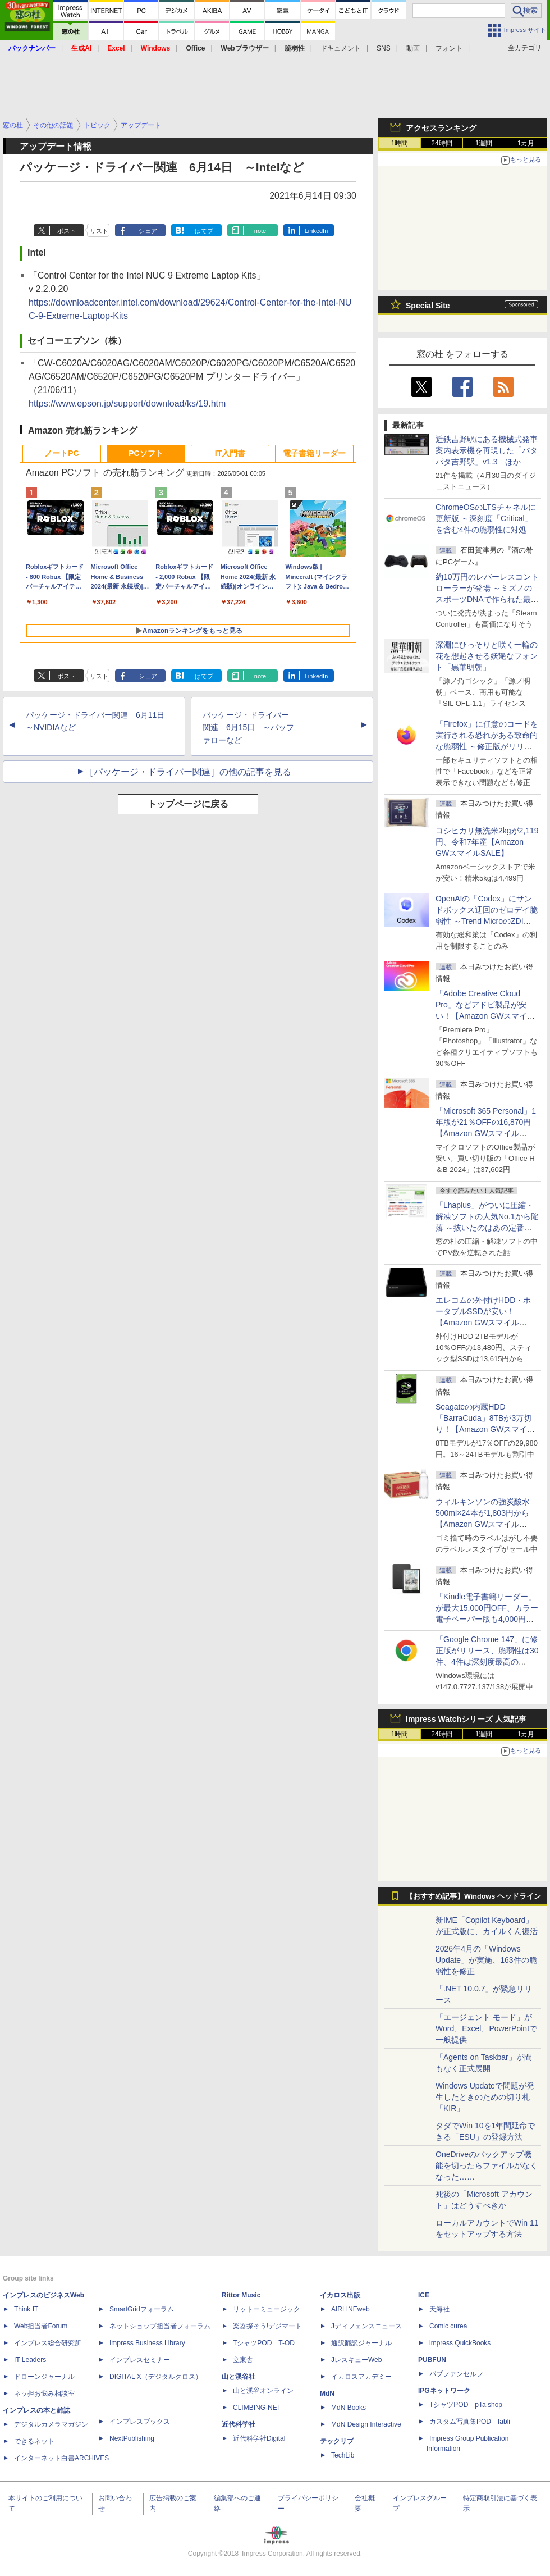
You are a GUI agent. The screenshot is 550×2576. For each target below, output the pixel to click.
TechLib (342, 2455)
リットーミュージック (266, 2309)
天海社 (439, 2309)
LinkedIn (316, 230)
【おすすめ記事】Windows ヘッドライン (473, 1896)
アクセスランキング (441, 128)
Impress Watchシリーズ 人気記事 (466, 1719)
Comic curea (448, 2326)
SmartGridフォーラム (141, 2309)
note (260, 230)
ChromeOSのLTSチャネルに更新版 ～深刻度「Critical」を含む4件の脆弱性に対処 (486, 518)
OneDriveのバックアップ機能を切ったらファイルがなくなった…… (487, 2165)
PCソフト (146, 453)
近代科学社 (238, 2424)
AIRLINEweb (350, 2309)
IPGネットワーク (444, 2391)
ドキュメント (340, 48)
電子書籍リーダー (314, 453)
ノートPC (61, 453)
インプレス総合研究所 (47, 2343)
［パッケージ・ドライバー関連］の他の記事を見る (188, 772)
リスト (99, 230)
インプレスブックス (139, 2421)
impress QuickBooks (460, 2343)
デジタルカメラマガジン (51, 2424)
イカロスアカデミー (361, 2377)
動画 (413, 48)
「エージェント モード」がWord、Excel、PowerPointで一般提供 (486, 2028)
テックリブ (337, 2441)
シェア (148, 230)
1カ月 (526, 143)
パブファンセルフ (456, 2374)
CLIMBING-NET (257, 2407)
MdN (327, 2393)
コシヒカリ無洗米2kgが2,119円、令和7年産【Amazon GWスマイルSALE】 (487, 842)
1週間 (484, 143)
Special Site (428, 305)
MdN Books (348, 2407)
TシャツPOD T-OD (264, 2343)
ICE (423, 2295)
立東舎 (243, 2360)
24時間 (441, 143)
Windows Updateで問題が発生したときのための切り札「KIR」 (485, 2097)
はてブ (204, 230)
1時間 (400, 143)
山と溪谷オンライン (263, 2391)
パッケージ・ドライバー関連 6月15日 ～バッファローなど (248, 727)
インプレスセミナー (139, 2360)
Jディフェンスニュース (366, 2326)
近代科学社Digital (259, 2438)
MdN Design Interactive (366, 2424)
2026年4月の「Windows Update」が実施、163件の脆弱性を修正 (486, 1960)
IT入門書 (230, 453)
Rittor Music (241, 2295)
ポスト (66, 230)
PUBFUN (432, 2360)
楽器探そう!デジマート (267, 2326)
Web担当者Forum (40, 2326)
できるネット (34, 2441)
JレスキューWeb (356, 2360)
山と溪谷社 (238, 2377)
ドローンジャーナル (44, 2377)
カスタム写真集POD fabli (469, 2421)
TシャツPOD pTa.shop (465, 2405)
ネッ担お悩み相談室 (44, 2393)
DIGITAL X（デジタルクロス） (155, 2377)
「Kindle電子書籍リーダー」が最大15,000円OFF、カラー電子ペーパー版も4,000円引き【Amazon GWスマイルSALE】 (487, 1619)
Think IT (26, 2309)
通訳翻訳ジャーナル (361, 2343)
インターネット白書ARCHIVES (61, 2458)
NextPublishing (131, 2438)
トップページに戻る (188, 804)
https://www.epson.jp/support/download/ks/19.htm (127, 403)
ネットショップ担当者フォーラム (159, 2326)
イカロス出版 (340, 2295)
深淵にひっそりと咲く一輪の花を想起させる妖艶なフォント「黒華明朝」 (487, 656)
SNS (384, 48)
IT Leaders (30, 2360)
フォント (449, 48)
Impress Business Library (147, 2343)
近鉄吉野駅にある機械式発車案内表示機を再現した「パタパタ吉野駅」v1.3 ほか (487, 450)
